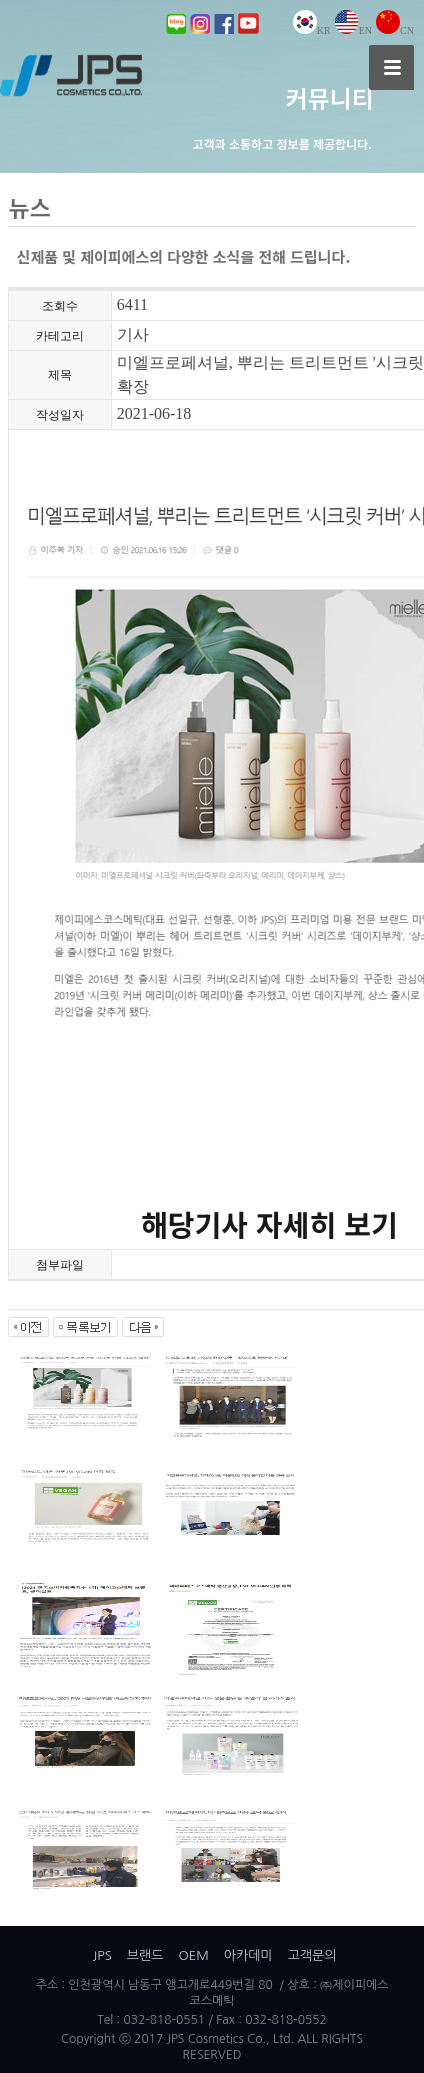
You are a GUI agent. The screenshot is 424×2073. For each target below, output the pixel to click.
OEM (193, 1955)
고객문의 (312, 1955)
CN (395, 30)
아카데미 (248, 1955)
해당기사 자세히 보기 (269, 1225)
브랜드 (145, 1955)
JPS (101, 1955)
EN (353, 30)
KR (312, 30)
